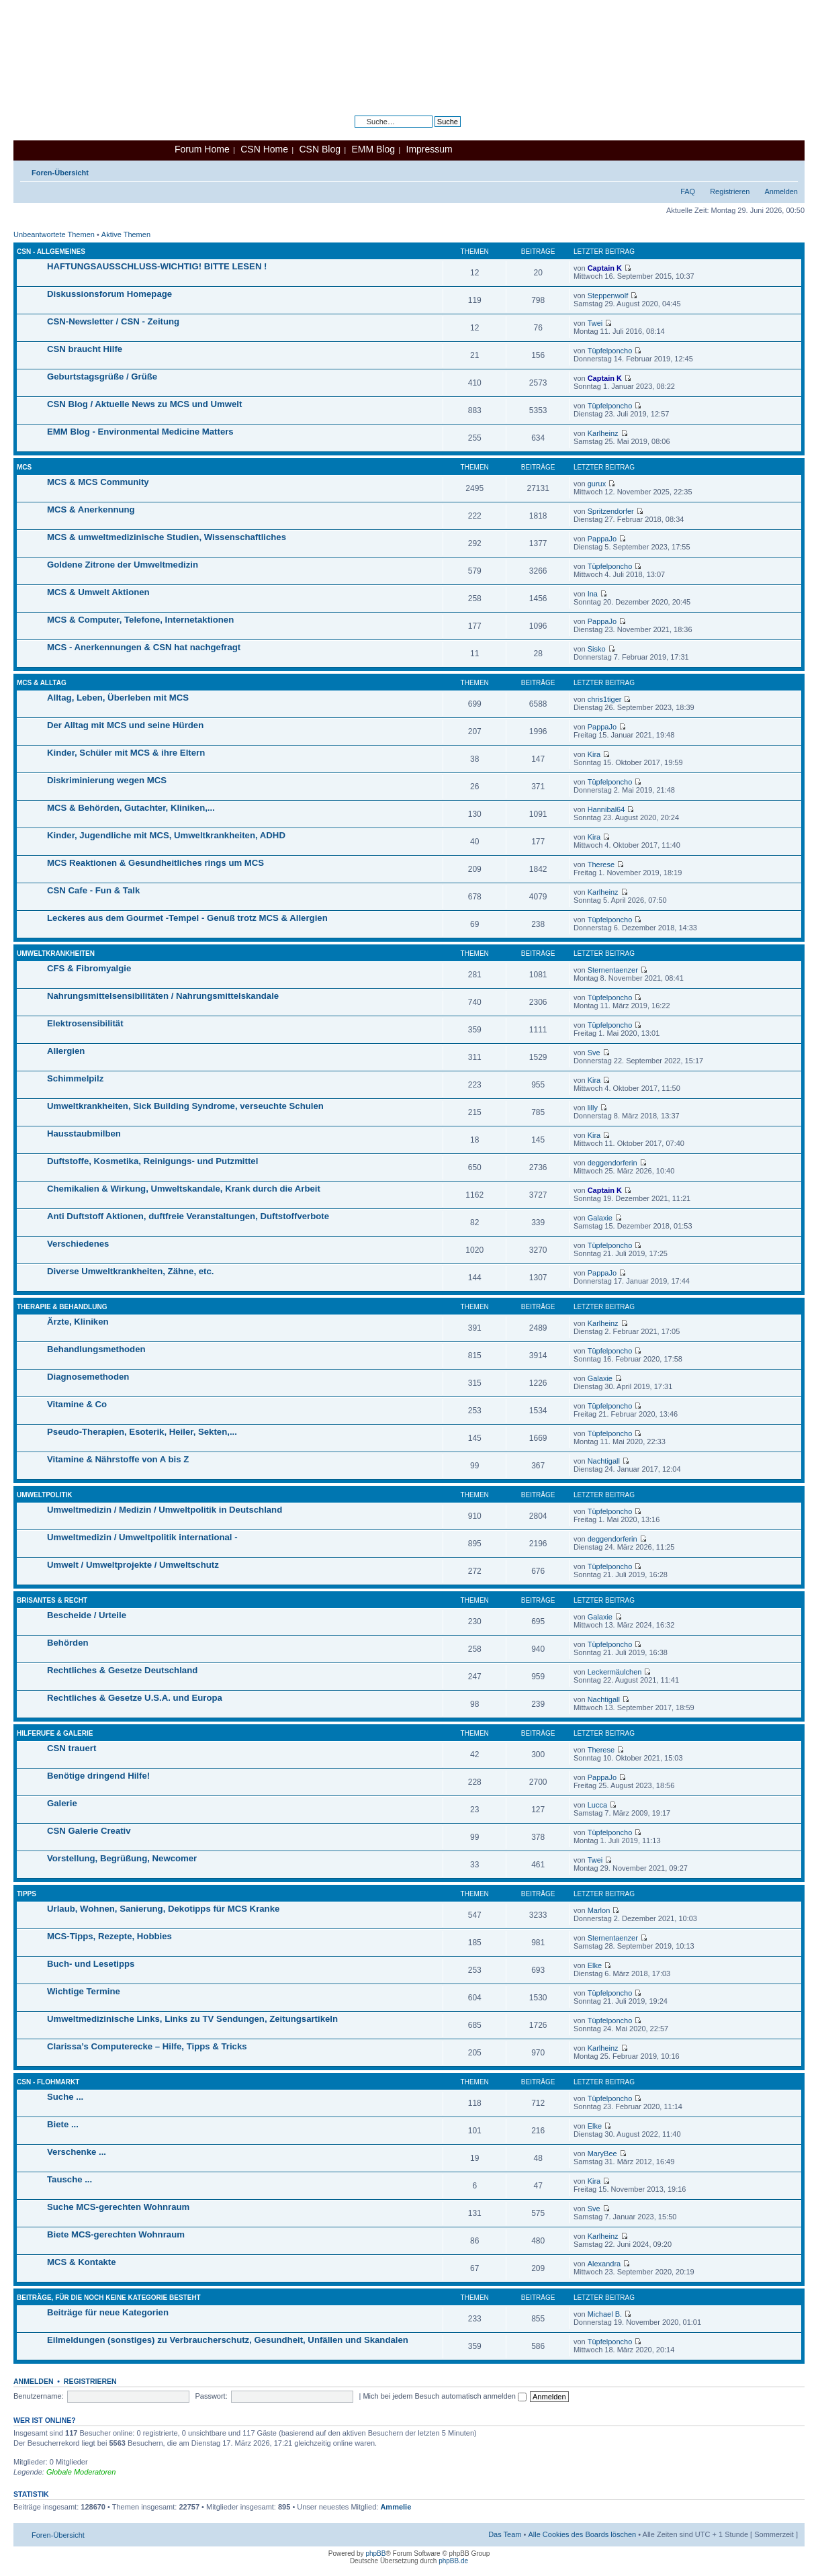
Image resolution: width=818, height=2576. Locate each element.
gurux (597, 484)
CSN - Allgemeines (51, 251)
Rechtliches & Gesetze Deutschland (122, 1670)
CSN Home (264, 149)
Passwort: (211, 2396)
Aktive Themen (125, 234)
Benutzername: (38, 2396)
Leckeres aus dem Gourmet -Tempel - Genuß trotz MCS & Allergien (187, 918)
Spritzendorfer (611, 511)
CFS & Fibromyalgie (89, 968)
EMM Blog (373, 149)
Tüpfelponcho (610, 351)
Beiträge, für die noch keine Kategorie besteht (109, 2297)
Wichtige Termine (83, 1991)
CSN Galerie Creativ (89, 1831)
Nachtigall (604, 1461)
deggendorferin (612, 1163)
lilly (593, 1108)
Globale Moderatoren (81, 2472)
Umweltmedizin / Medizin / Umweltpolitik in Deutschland (164, 1510)
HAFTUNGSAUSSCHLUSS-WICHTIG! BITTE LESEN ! (157, 266)
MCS (24, 467)
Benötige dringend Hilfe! (98, 1776)
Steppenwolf (608, 296)
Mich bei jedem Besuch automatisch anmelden (445, 2396)
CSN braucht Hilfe (84, 349)
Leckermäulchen (615, 1672)
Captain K (605, 268)
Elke (595, 1965)
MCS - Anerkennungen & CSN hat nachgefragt (143, 647)
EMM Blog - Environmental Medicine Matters (140, 432)
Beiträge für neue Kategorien (108, 2312)
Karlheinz (603, 433)
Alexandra (604, 2264)
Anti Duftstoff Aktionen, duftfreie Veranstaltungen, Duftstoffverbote (188, 1216)
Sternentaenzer (613, 970)
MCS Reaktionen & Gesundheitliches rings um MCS (155, 863)
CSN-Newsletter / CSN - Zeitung (113, 321)
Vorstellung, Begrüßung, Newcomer (122, 1858)
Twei (595, 323)
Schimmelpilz (75, 1078)
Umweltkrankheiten (56, 953)
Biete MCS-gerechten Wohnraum (116, 2234)
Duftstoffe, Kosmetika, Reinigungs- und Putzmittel (152, 1161)
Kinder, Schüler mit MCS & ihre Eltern (126, 753)
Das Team (504, 2534)
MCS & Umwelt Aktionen (98, 592)
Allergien (66, 1051)
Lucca (597, 1805)
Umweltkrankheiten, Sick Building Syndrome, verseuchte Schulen (185, 1106)
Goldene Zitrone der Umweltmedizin (122, 565)
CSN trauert (71, 1748)
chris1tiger (605, 699)
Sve (594, 1053)
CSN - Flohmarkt (48, 2082)
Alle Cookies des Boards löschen (582, 2534)
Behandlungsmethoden (96, 1349)
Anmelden (781, 191)
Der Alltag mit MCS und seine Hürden (125, 725)
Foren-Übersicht (60, 173)
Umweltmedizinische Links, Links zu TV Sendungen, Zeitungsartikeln (192, 2019)
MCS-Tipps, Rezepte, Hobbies (109, 1936)
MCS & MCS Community (98, 482)
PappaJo (602, 539)
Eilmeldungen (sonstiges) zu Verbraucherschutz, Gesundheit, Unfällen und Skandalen (227, 2340)
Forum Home (202, 149)
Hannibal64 (606, 809)
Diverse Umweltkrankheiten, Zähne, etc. (130, 1271)
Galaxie (600, 1218)
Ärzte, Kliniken (78, 1322)
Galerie (62, 1803)
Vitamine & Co (77, 1404)
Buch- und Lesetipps (90, 1964)
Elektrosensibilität (85, 1023)
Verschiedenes (78, 1244)
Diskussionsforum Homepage (109, 294)
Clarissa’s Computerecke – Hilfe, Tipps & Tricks (147, 2046)
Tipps (26, 1894)
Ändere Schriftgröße (788, 170)
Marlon (599, 1910)
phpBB (375, 2553)
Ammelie (395, 2507)
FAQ (687, 191)
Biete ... (63, 2124)
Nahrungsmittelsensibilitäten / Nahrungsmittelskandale (163, 996)
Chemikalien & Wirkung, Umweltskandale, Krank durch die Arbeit (183, 1189)
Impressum (429, 149)
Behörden (68, 1643)
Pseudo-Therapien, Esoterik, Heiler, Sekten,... (142, 1432)
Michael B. (605, 2314)
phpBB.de (453, 2561)
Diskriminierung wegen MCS (107, 780)
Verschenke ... (76, 2152)
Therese (601, 864)
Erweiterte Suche (432, 132)
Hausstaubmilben (84, 1133)
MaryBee (602, 2153)
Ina (593, 594)
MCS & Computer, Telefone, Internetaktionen (140, 620)
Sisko (597, 649)
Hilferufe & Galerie (55, 1733)
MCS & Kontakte (81, 2262)
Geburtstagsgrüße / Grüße (102, 376)
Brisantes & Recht (52, 1600)
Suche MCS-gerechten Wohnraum (118, 2207)
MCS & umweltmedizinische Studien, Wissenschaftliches (166, 537)
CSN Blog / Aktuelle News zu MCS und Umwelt (144, 404)
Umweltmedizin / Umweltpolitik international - (142, 1537)
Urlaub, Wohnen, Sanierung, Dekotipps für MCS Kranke (163, 1909)
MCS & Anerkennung (91, 509)
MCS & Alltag (41, 682)
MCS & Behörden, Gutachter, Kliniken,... (131, 808)
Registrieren (729, 191)
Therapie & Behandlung (62, 1307)
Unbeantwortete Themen (54, 234)
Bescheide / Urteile (86, 1615)
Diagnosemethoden (88, 1377)
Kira (594, 754)
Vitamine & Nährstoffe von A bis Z (118, 1459)
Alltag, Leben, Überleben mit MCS (118, 698)
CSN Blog (319, 149)
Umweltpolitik (45, 1495)
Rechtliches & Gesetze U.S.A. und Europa (134, 1698)
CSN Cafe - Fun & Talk (93, 890)
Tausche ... (69, 2179)
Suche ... (65, 2097)
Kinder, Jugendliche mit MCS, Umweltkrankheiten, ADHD (166, 835)
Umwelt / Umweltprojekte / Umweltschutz (133, 1565)
